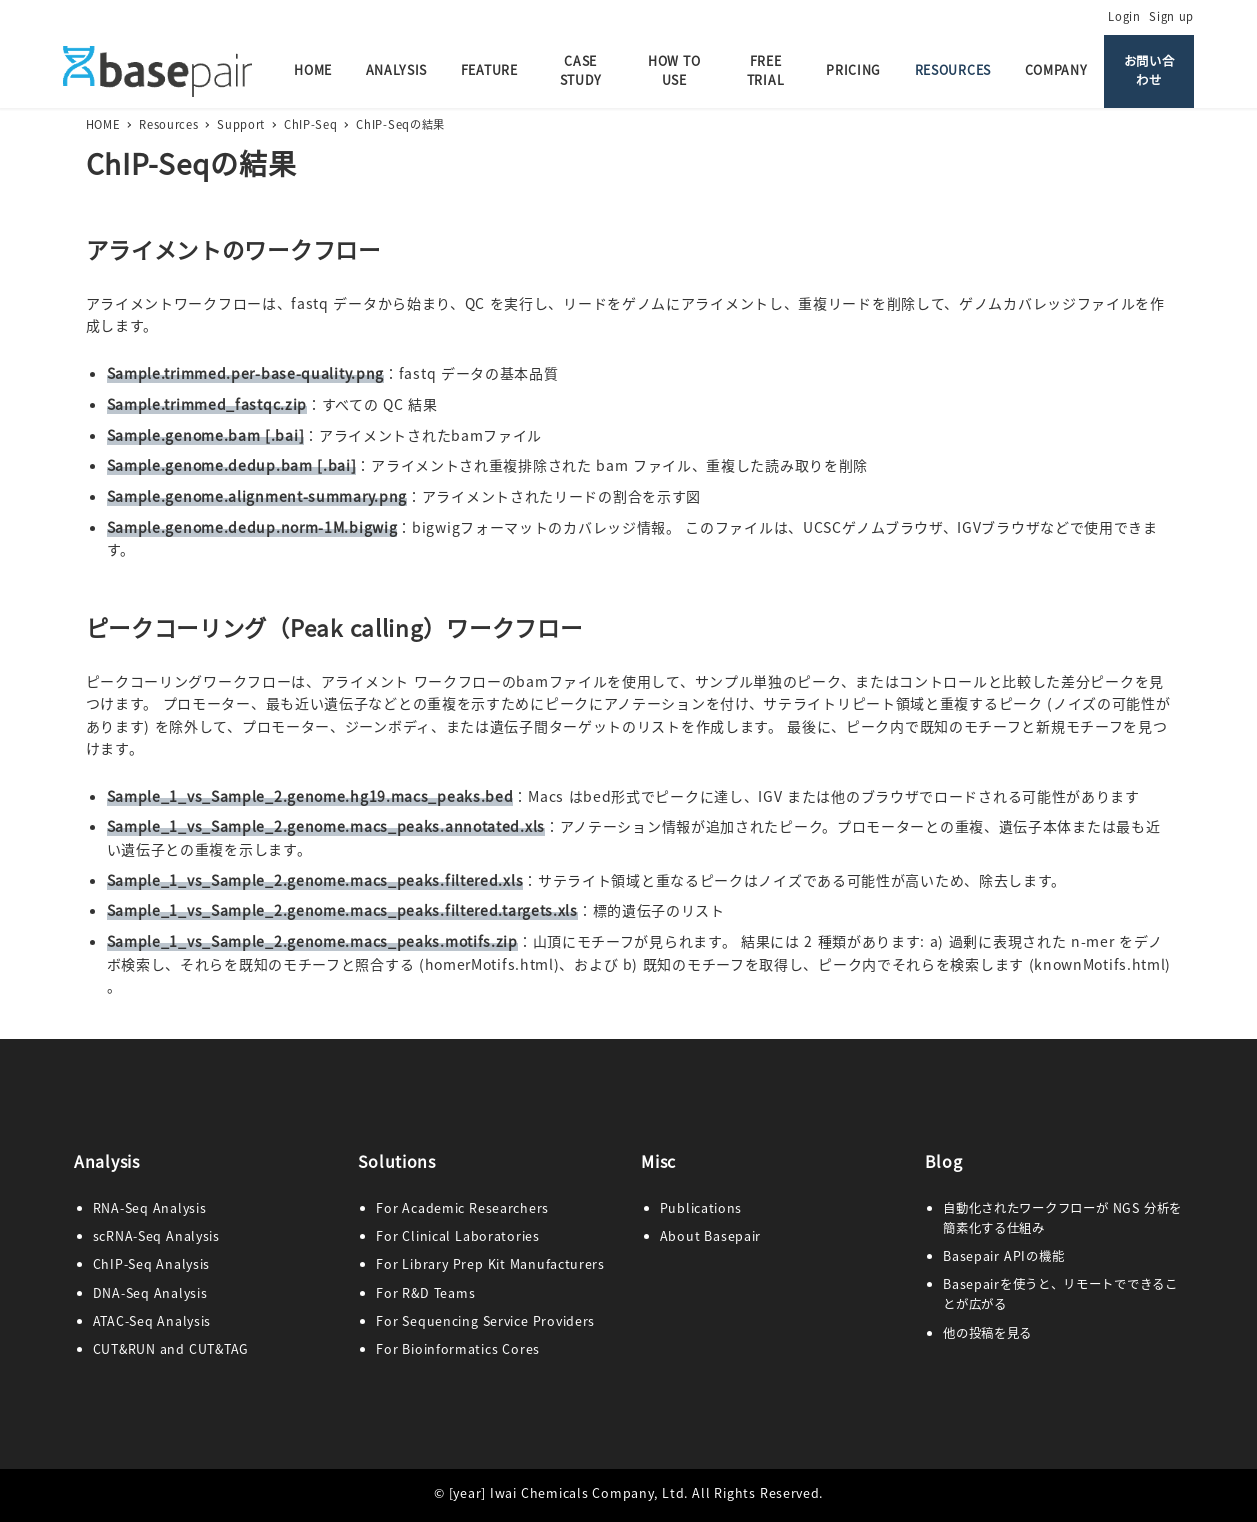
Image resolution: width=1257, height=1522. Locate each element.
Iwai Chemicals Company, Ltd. (589, 1493)
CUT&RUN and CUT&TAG (171, 1349)
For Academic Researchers (462, 1208)
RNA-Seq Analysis (150, 1208)
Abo (673, 1236)
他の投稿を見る (987, 1333)
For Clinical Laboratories (457, 1236)
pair (748, 1236)
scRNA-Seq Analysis (156, 1236)
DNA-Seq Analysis (150, 1293)
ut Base (710, 1236)
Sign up (1171, 16)
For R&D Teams (425, 1293)
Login (1124, 16)
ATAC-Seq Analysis (152, 1321)
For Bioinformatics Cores (458, 1349)
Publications (701, 1208)
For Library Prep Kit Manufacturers (490, 1264)
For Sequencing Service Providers (485, 1321)
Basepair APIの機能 (1003, 1256)
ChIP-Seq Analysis (151, 1264)
